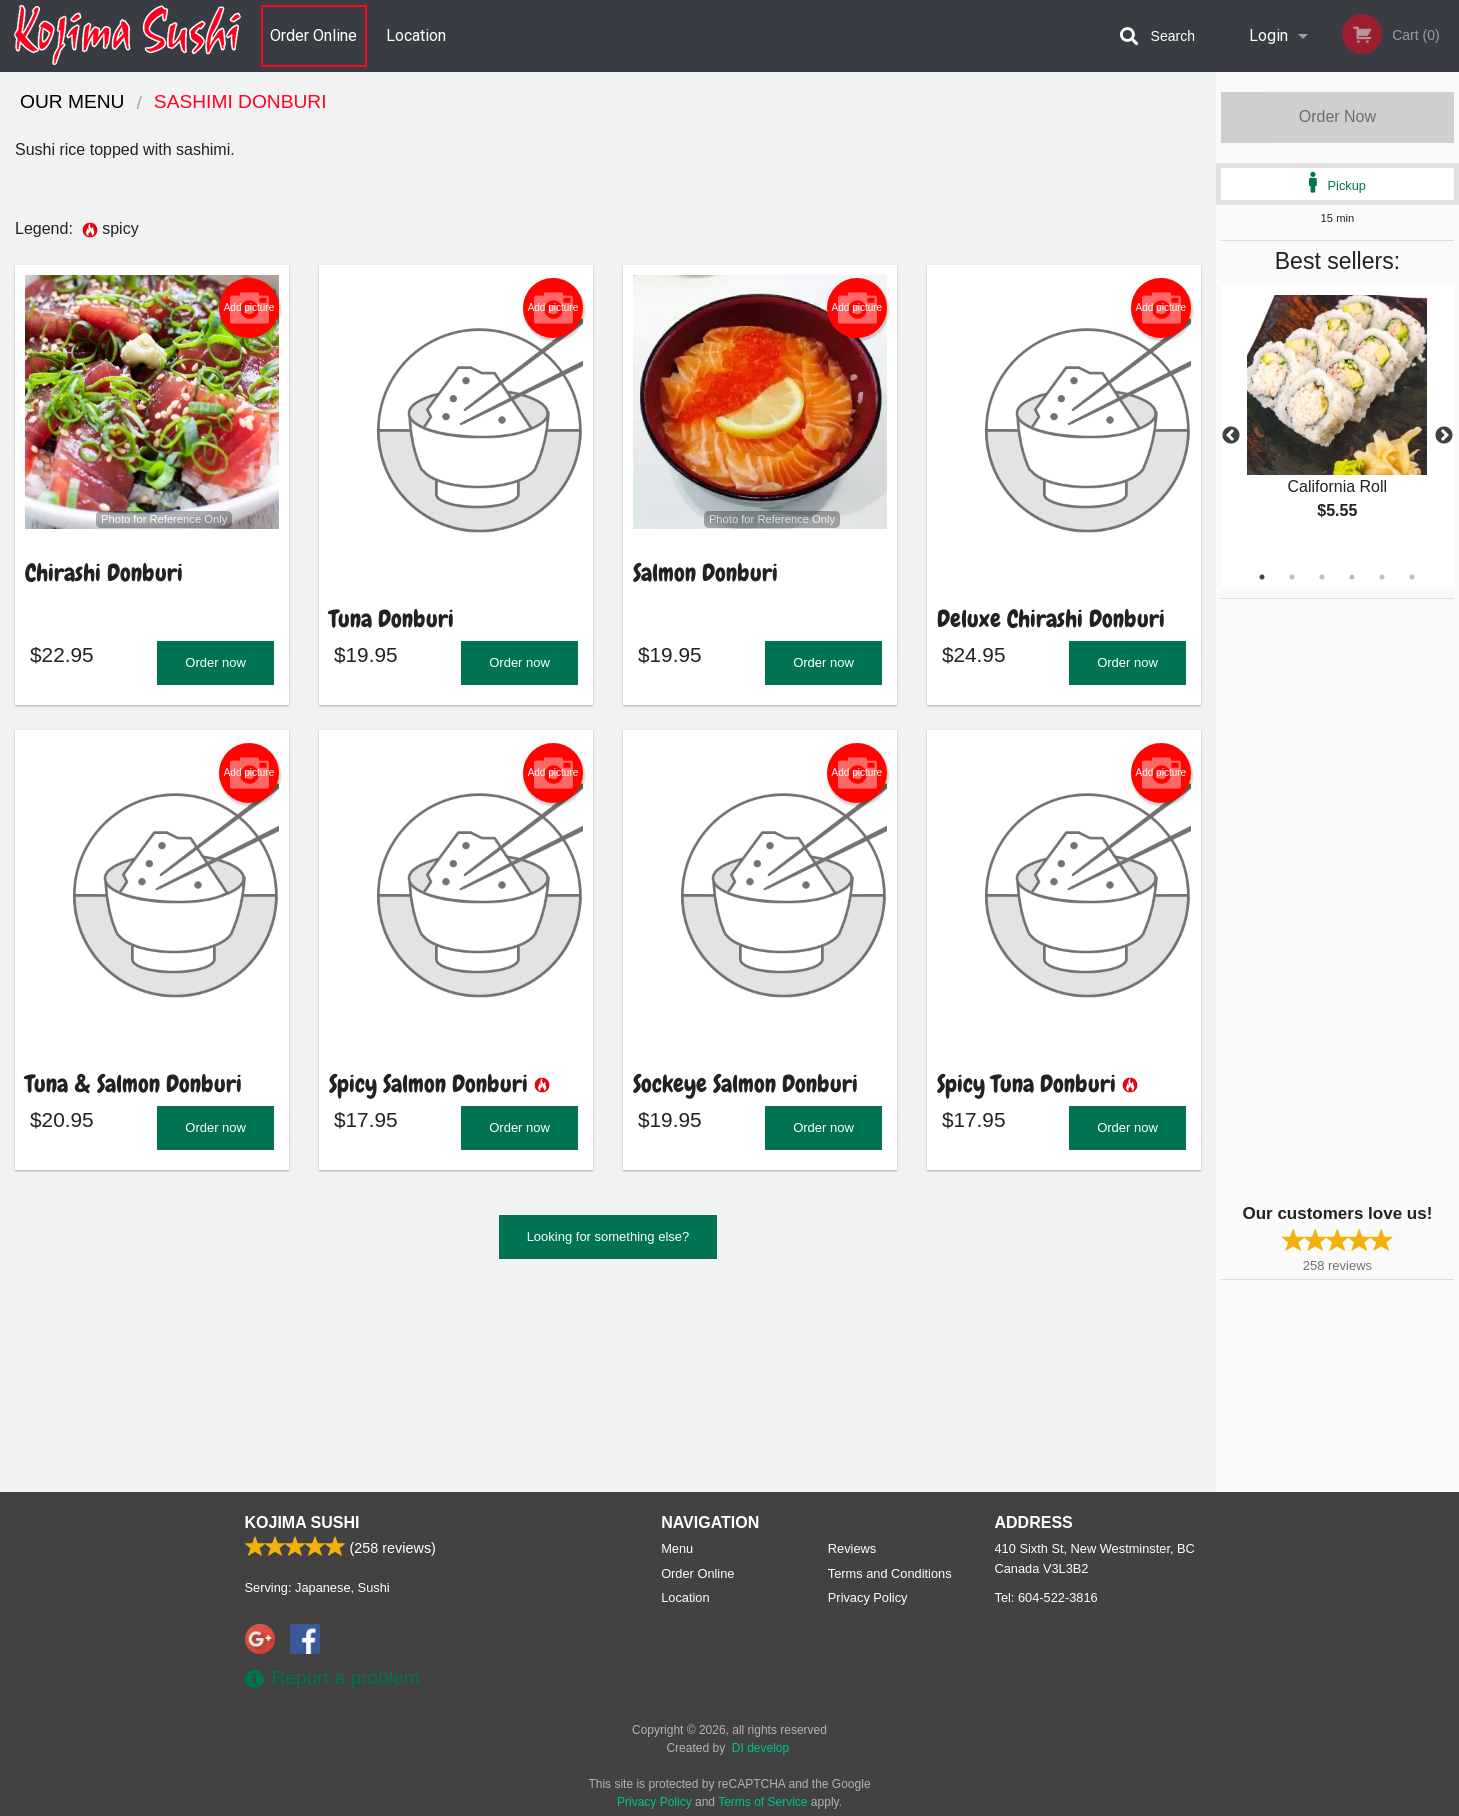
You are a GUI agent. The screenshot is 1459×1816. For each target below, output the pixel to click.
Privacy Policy (868, 1597)
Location (416, 35)
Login (1268, 35)
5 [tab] (1382, 577)
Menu (677, 1548)
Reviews (852, 1548)
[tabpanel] (1337, 424)
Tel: (1046, 1597)
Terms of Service (762, 1802)
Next (1444, 436)
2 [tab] (1292, 577)
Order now (215, 668)
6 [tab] (1412, 577)
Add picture (249, 308)
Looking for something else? (608, 1248)
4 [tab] (1352, 577)
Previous (1231, 436)
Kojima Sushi (302, 1522)
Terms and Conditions (890, 1573)
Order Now (1337, 116)
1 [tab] (1262, 577)
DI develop (760, 1748)
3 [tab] (1322, 577)
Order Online (313, 35)
